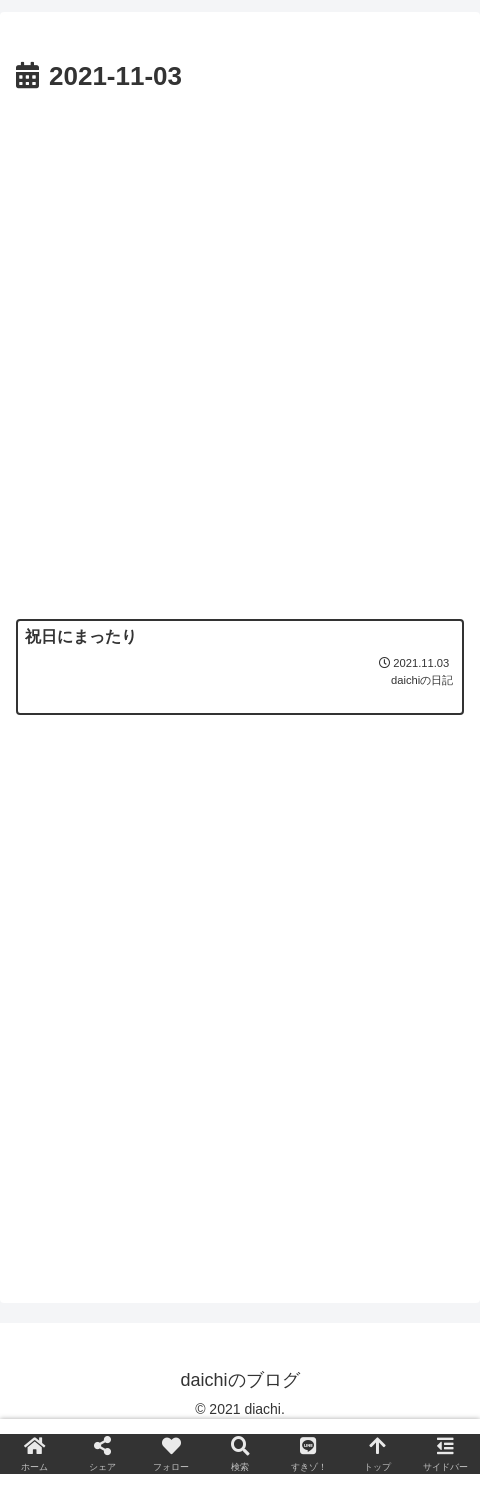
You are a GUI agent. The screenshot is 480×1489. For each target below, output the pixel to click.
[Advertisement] (240, 350)
